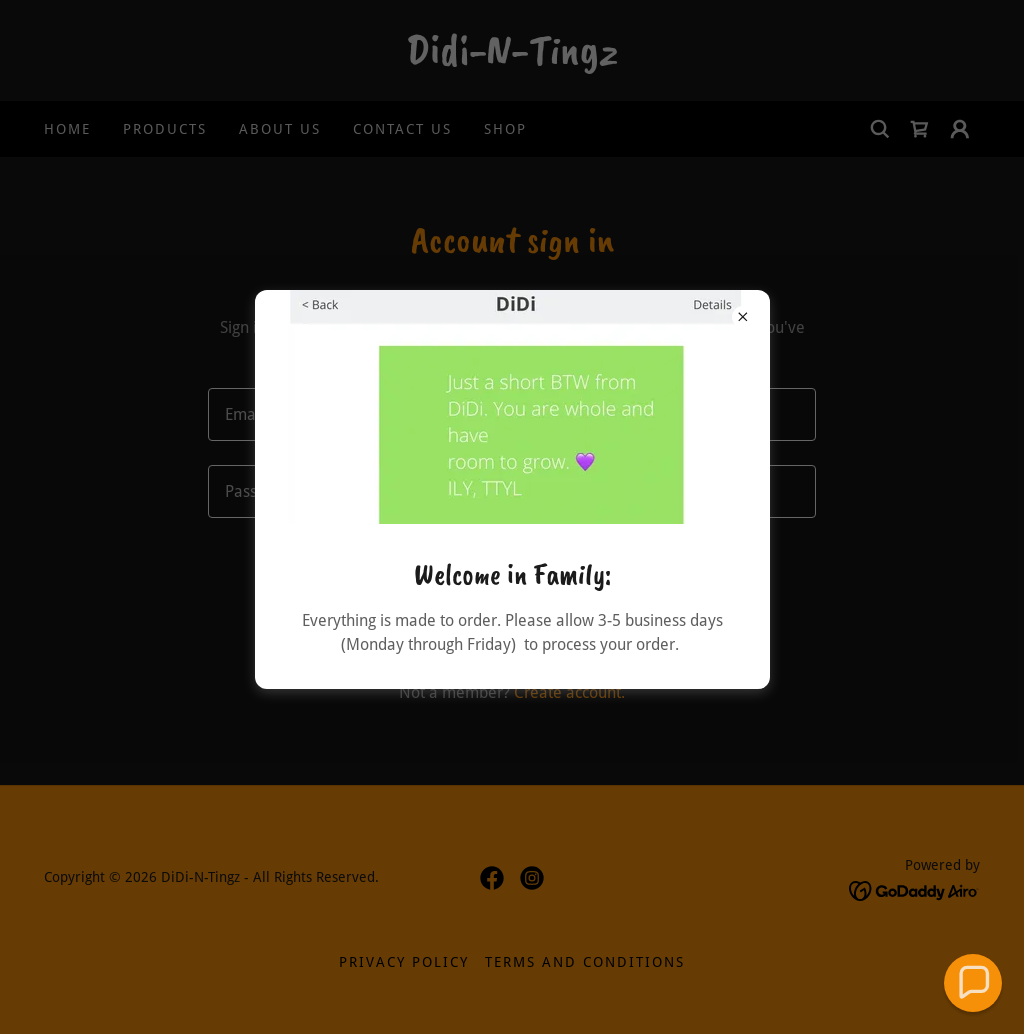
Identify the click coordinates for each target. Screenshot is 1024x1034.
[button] (972, 982)
